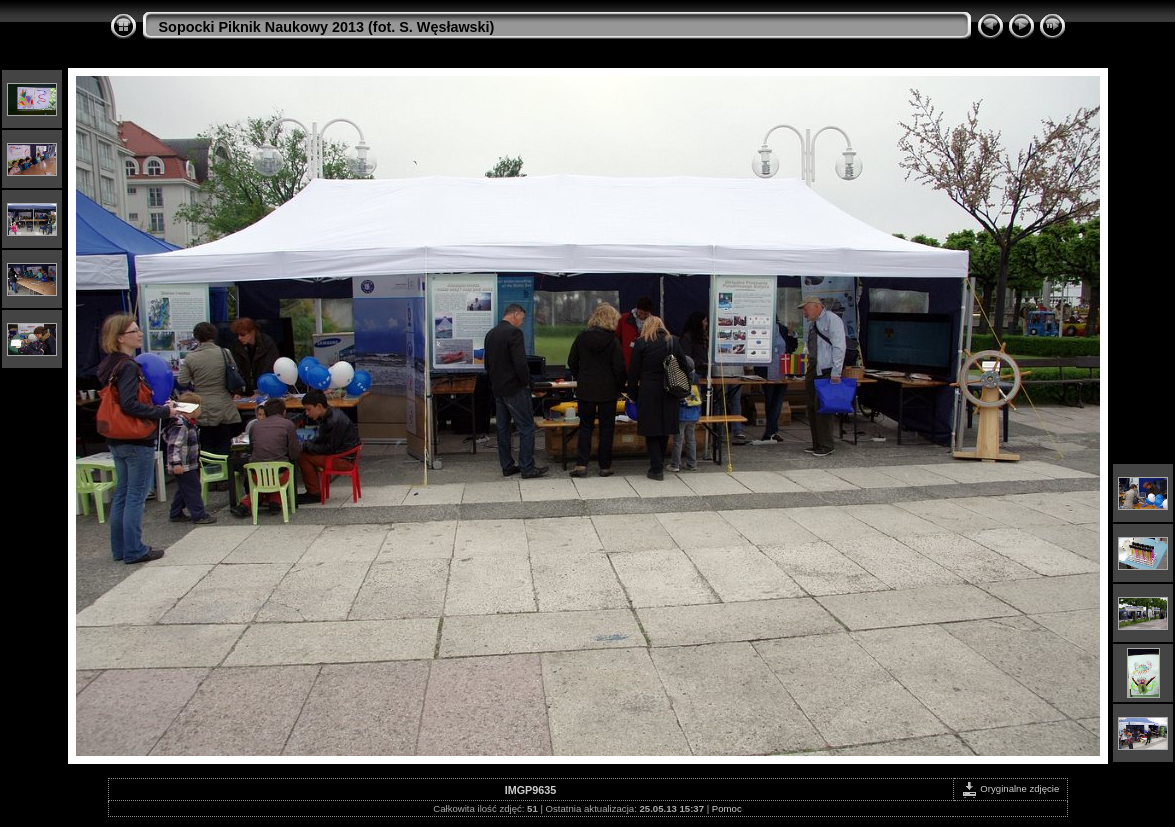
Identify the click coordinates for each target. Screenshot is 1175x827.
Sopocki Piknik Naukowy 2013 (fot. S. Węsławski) (327, 27)
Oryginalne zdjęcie (1010, 788)
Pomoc (727, 808)
